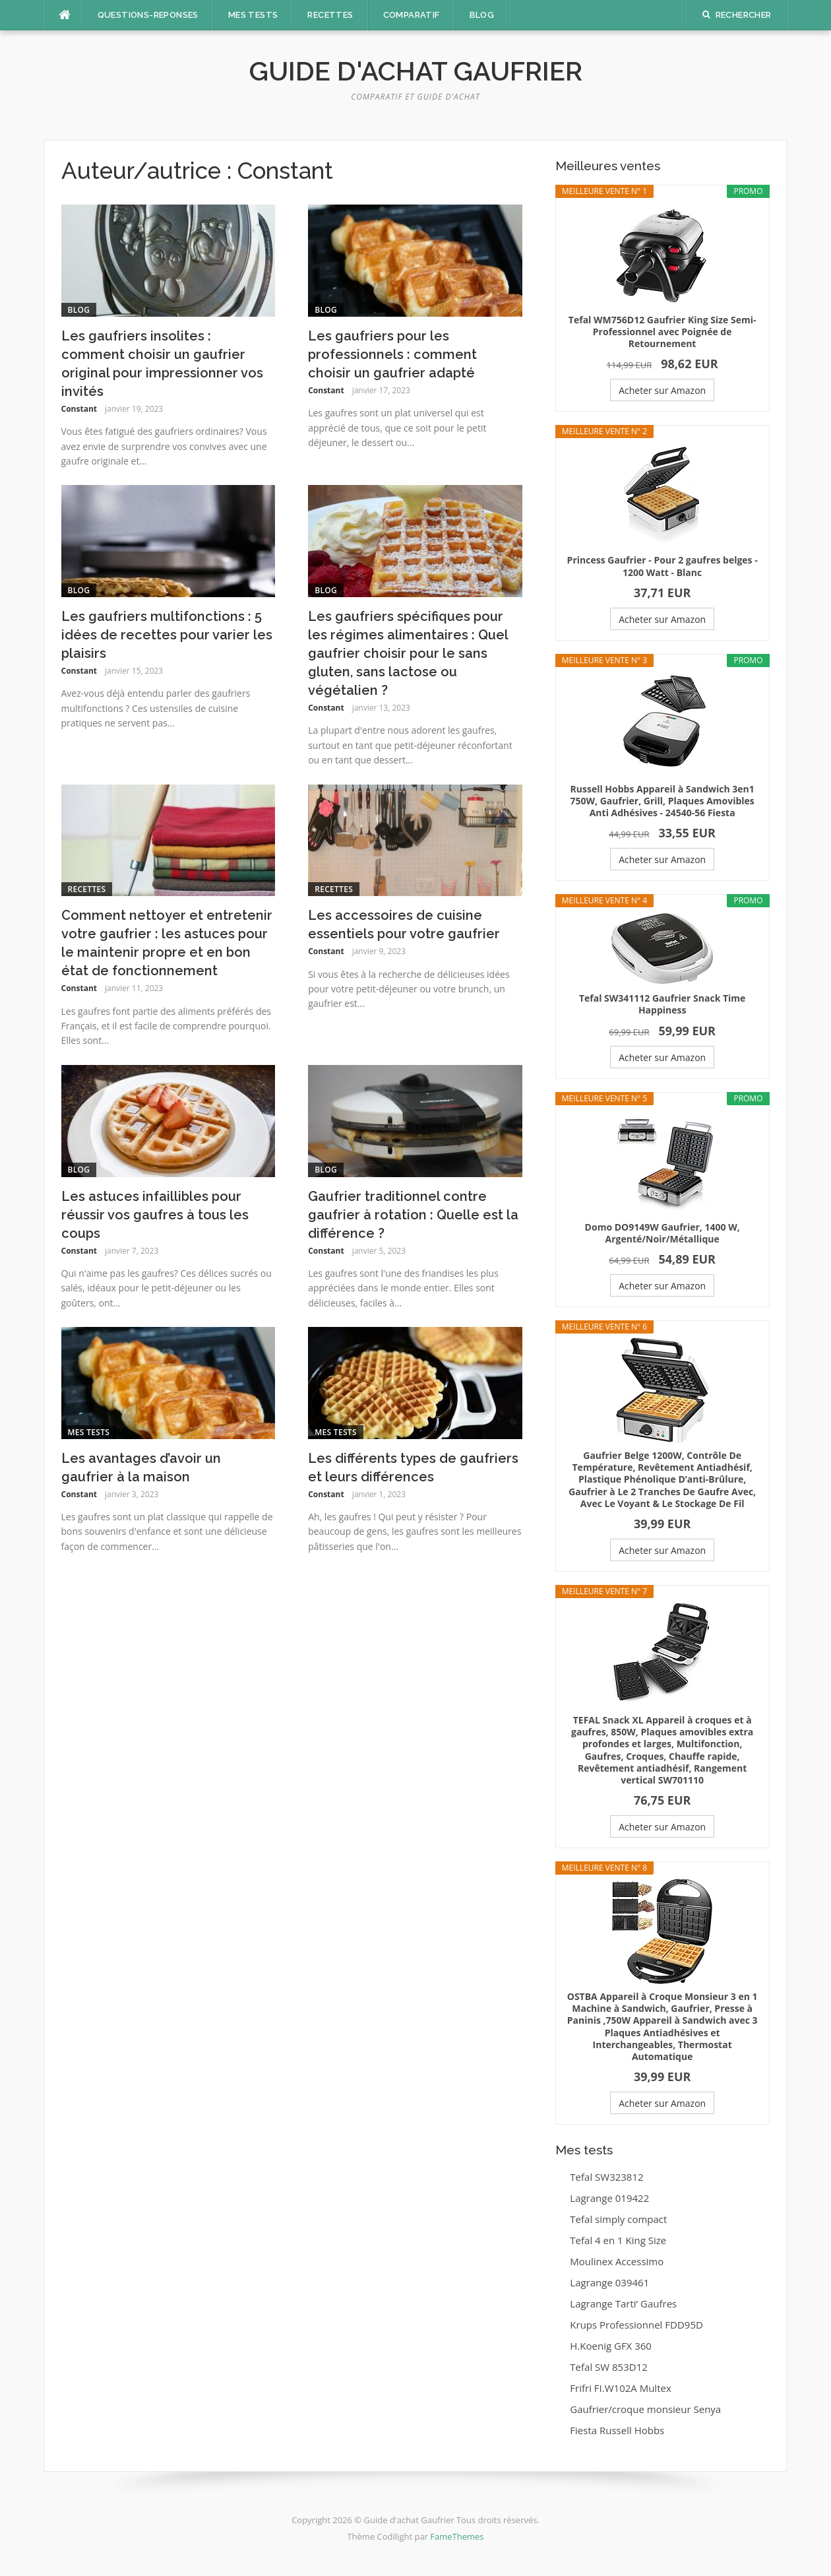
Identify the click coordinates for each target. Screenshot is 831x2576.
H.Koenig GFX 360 (611, 2345)
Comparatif (411, 15)
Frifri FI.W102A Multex (620, 2388)
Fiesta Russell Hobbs (617, 2430)
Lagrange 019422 (609, 2198)
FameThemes (456, 2536)
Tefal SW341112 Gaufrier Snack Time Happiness (662, 1004)
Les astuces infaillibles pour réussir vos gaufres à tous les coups (155, 1214)
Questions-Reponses (148, 15)
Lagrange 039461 (609, 2282)
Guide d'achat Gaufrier (415, 70)
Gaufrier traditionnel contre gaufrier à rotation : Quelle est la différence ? (413, 1214)
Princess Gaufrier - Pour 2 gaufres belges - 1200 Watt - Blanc (662, 566)
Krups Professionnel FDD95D (636, 2324)
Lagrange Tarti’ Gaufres (623, 2303)
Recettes (330, 15)
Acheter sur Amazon (662, 390)
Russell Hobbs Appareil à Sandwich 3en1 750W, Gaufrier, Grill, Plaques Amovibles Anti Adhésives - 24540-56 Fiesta (662, 801)
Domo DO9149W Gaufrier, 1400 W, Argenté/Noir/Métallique (662, 1233)
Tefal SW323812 (606, 2176)
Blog (482, 15)
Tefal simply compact (618, 2219)
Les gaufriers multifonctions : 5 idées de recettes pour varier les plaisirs (166, 634)
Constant (79, 408)
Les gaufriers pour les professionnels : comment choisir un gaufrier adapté (392, 354)
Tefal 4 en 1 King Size (618, 2240)
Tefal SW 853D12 (609, 2366)
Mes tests (253, 15)
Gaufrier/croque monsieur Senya (645, 2409)
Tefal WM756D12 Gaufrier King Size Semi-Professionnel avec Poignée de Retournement (662, 332)
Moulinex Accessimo (616, 2261)
